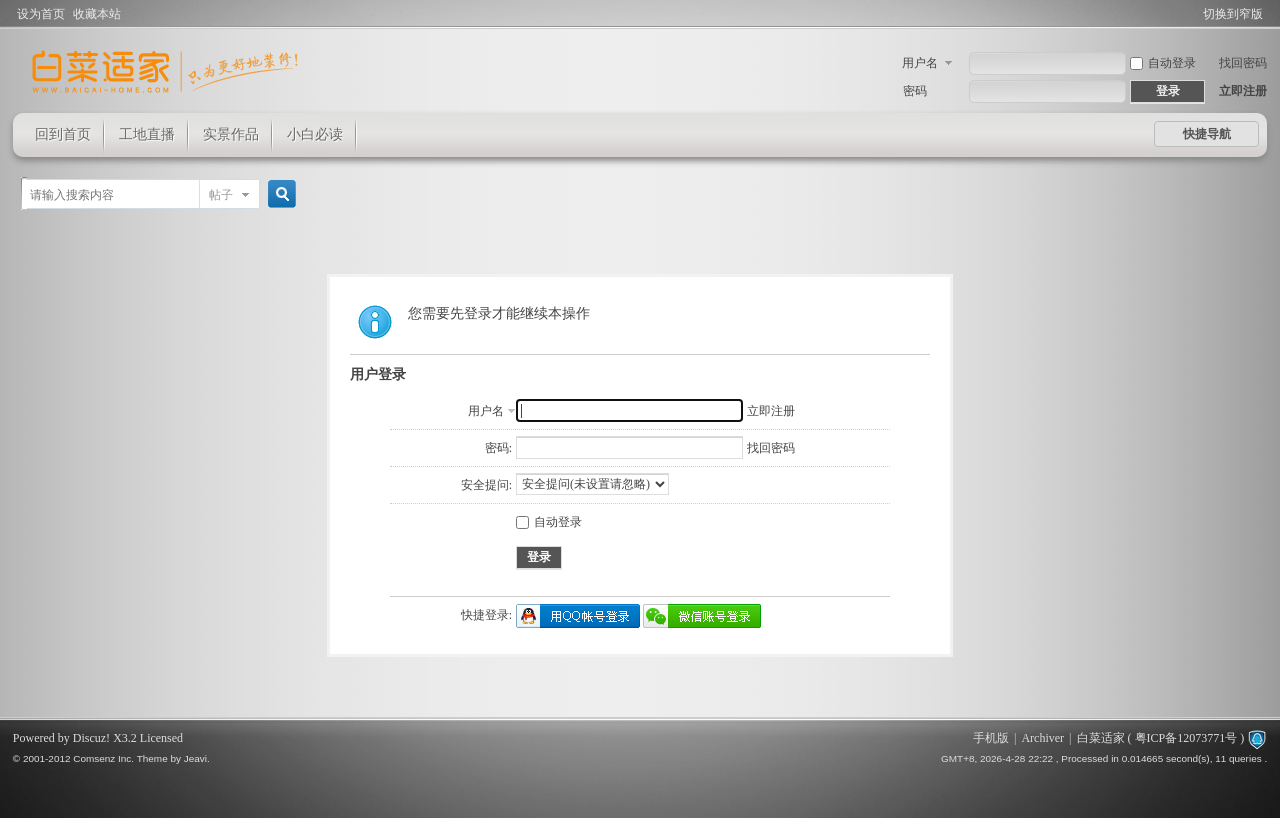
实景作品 (231, 134)
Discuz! (91, 738)
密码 (915, 91)
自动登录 (1163, 63)
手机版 (991, 738)
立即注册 (1243, 91)
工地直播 (147, 134)
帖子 (221, 195)
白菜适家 (1101, 738)
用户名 (920, 63)
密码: (498, 448)
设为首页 (41, 14)
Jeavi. (197, 758)
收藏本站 (97, 14)
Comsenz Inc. (103, 758)
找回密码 (1243, 63)
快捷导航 (1207, 134)
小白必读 (315, 134)
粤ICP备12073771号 (1186, 738)
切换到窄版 (1233, 14)
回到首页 (63, 134)
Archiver (1042, 738)
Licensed (161, 738)
